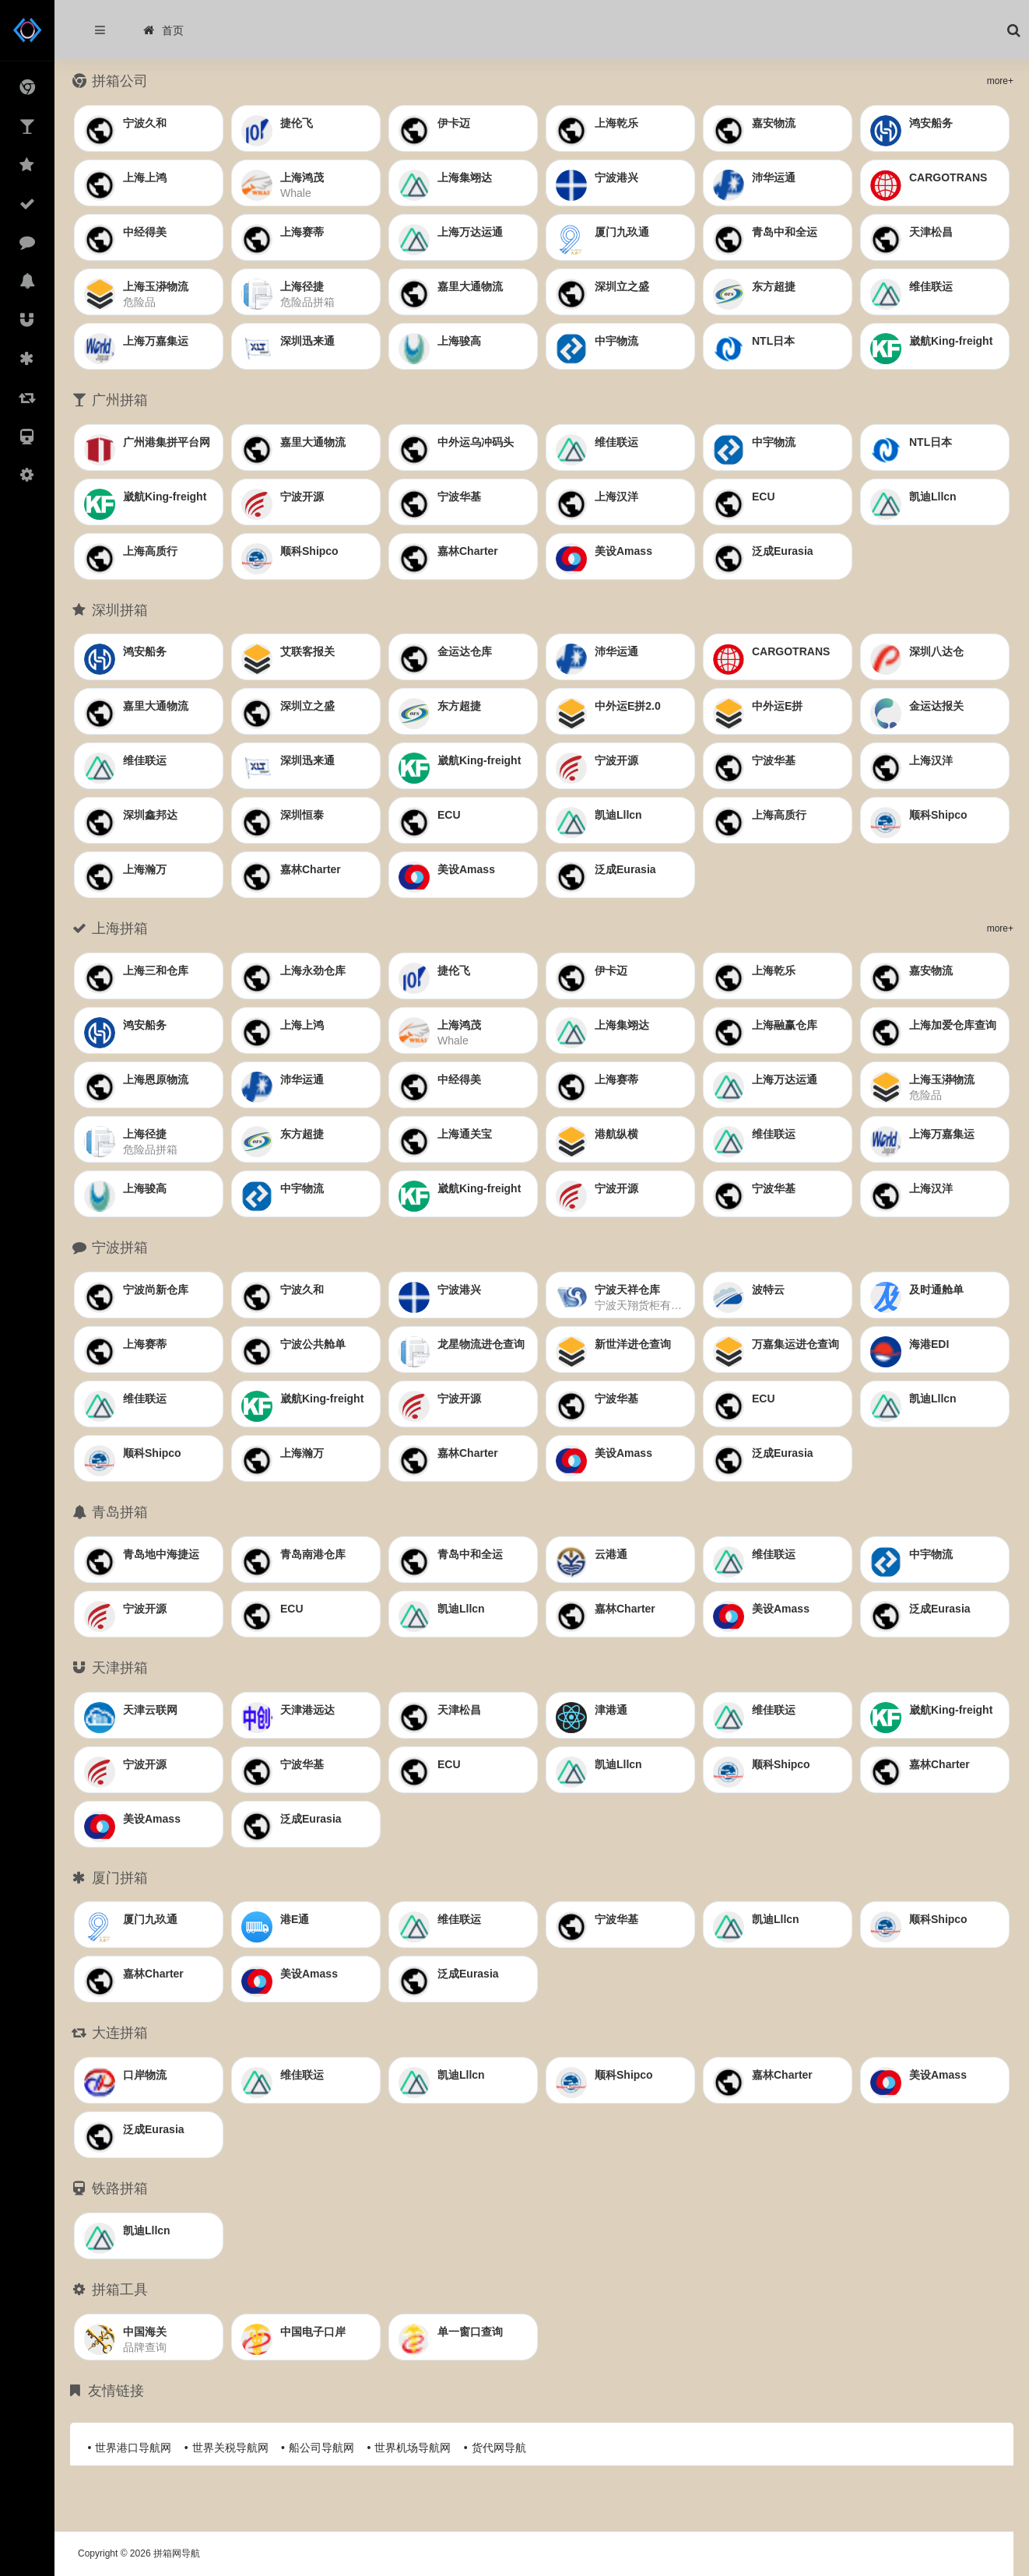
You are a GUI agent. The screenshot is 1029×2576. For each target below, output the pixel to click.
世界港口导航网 (133, 2447)
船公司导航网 (321, 2447)
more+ (1000, 80)
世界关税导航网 (230, 2447)
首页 (163, 30)
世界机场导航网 (412, 2447)
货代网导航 (499, 2447)
